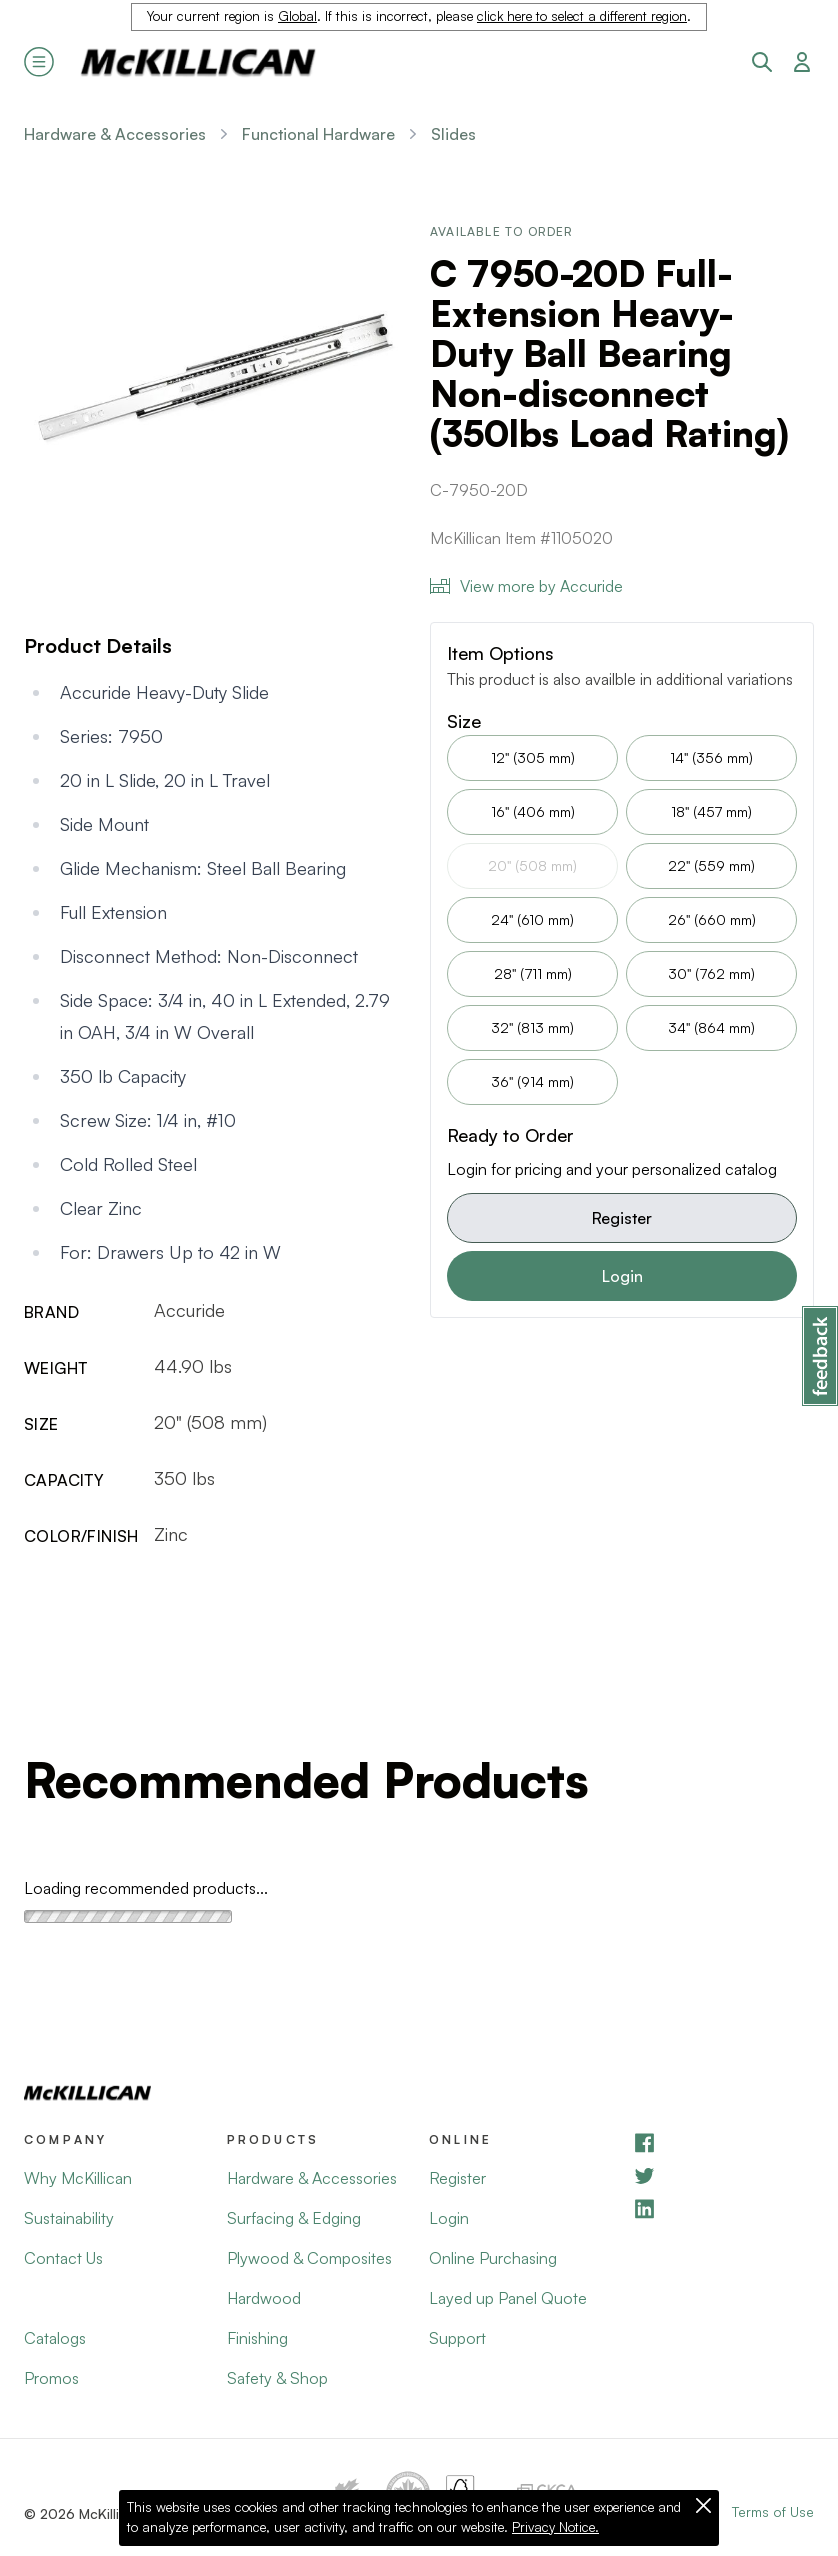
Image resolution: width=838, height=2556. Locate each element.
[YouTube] (723, 2175)
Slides (453, 134)
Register (622, 1218)
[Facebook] (723, 2142)
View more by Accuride (526, 586)
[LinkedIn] (723, 2208)
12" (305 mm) (533, 757)
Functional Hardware (318, 134)
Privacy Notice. (555, 2527)
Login (622, 1276)
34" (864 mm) (711, 1027)
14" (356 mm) (711, 757)
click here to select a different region (582, 16)
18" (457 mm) (711, 811)
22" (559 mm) (711, 865)
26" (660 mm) (712, 919)
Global (297, 16)
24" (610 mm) (532, 919)
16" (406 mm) (533, 811)
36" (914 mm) (532, 1081)
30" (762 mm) (711, 973)
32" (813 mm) (532, 1027)
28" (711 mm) (533, 973)
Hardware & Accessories (115, 134)
